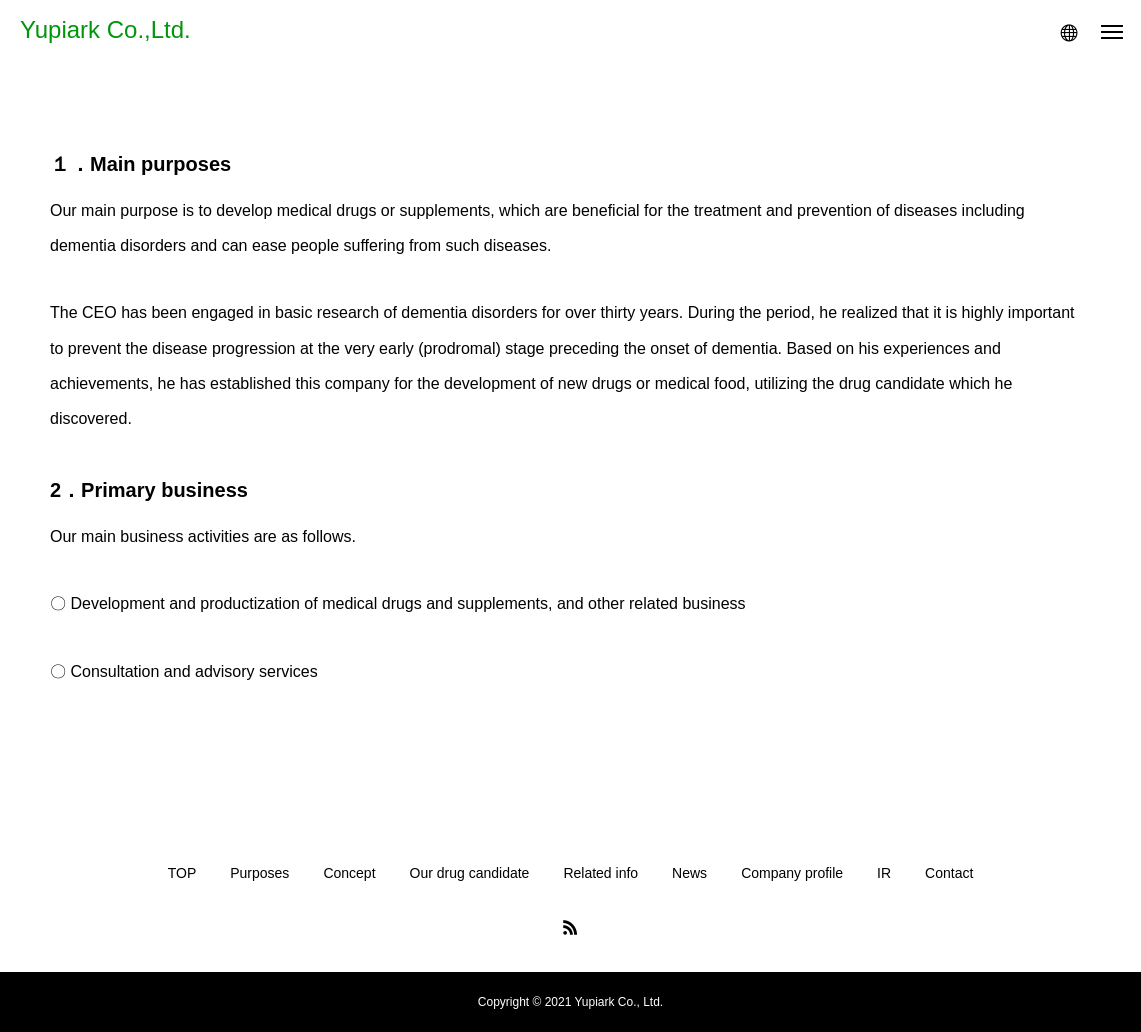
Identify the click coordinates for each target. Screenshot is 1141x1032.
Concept (349, 873)
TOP (182, 873)
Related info (600, 873)
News (689, 873)
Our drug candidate (470, 873)
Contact (949, 873)
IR (884, 873)
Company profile (792, 873)
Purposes (259, 873)
